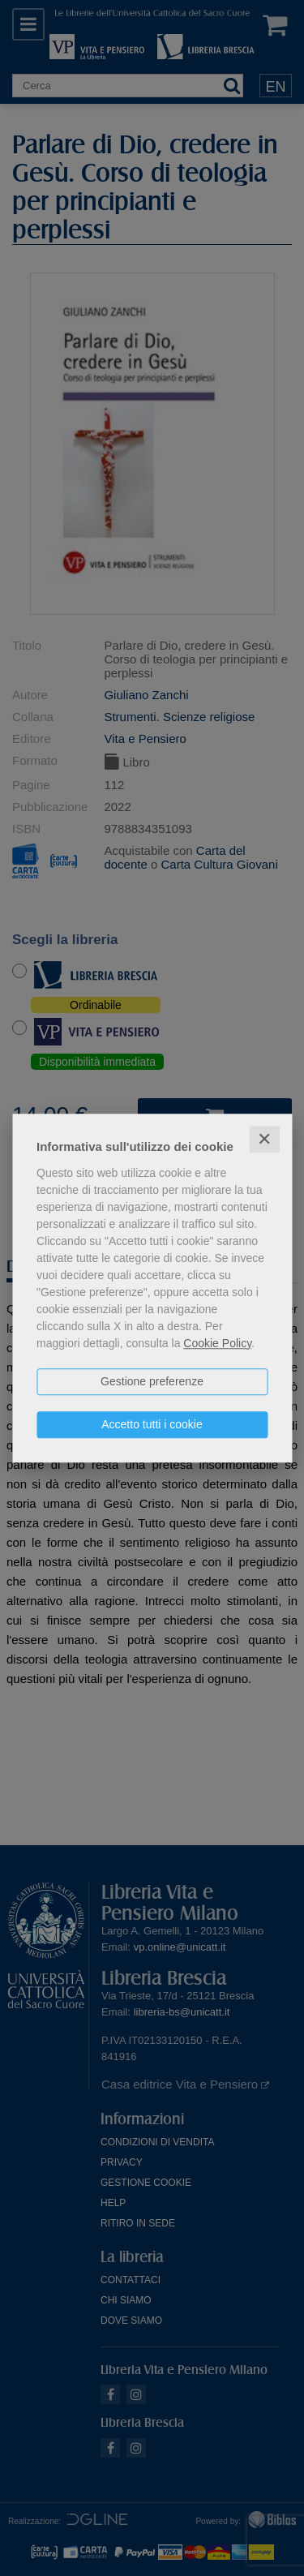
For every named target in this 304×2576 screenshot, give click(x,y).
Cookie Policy (217, 1343)
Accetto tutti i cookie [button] (152, 1424)
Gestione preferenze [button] (152, 1381)
